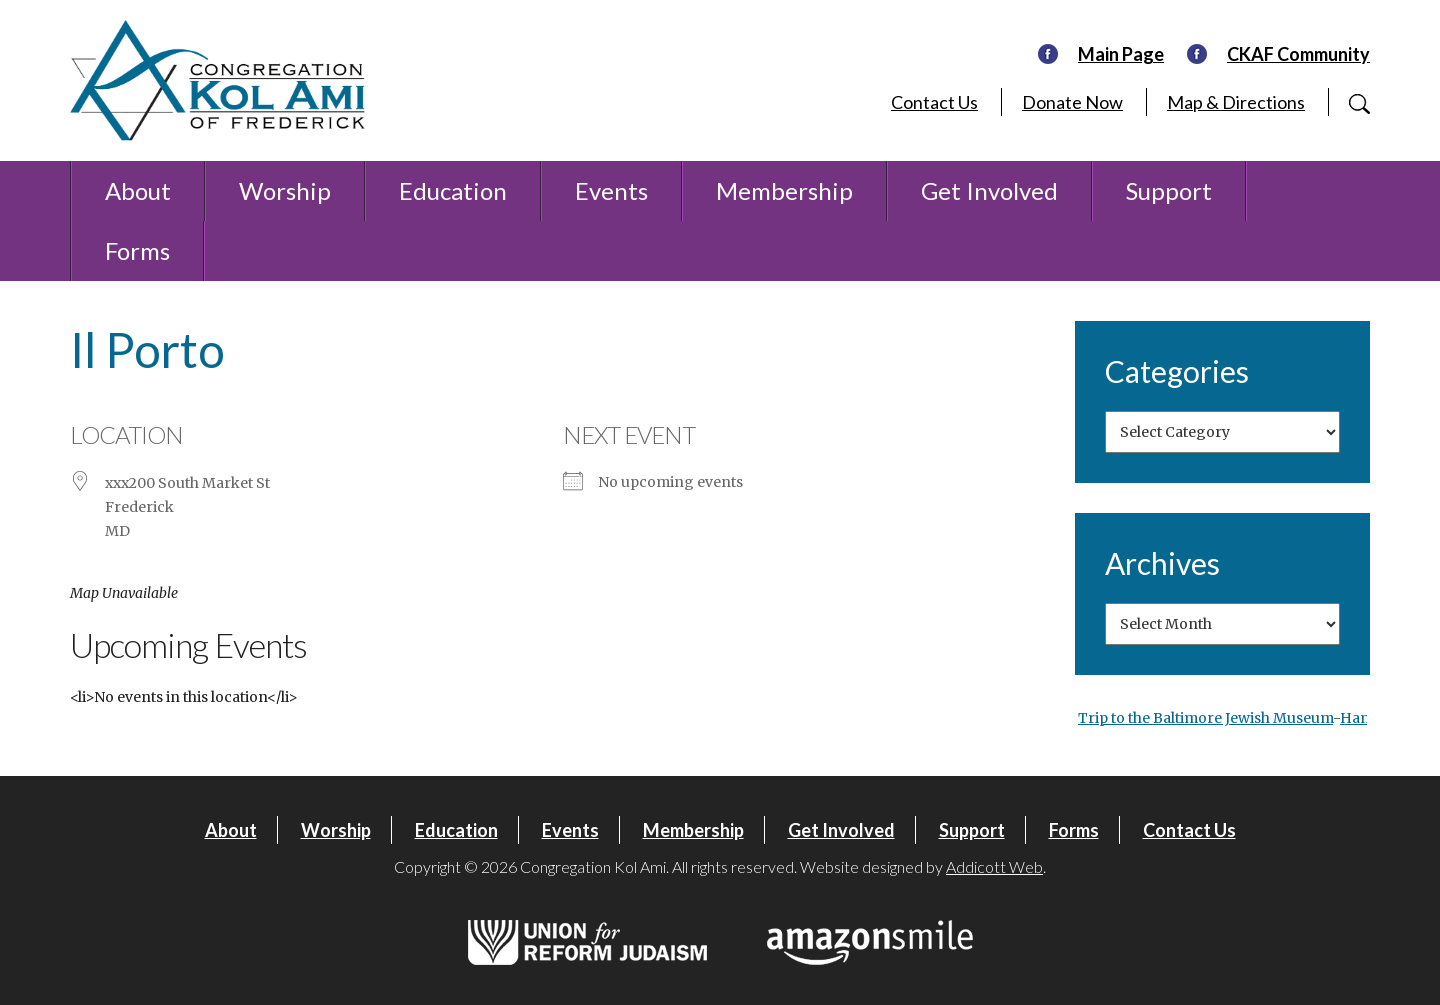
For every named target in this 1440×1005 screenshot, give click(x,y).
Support (1169, 190)
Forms (137, 250)
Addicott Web (994, 866)
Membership (784, 190)
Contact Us (934, 102)
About (138, 190)
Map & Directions (1236, 102)
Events (611, 190)
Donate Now (1072, 102)
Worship (285, 190)
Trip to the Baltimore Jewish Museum (1205, 718)
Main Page (1121, 54)
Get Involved (989, 190)
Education (453, 190)
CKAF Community (1298, 54)
